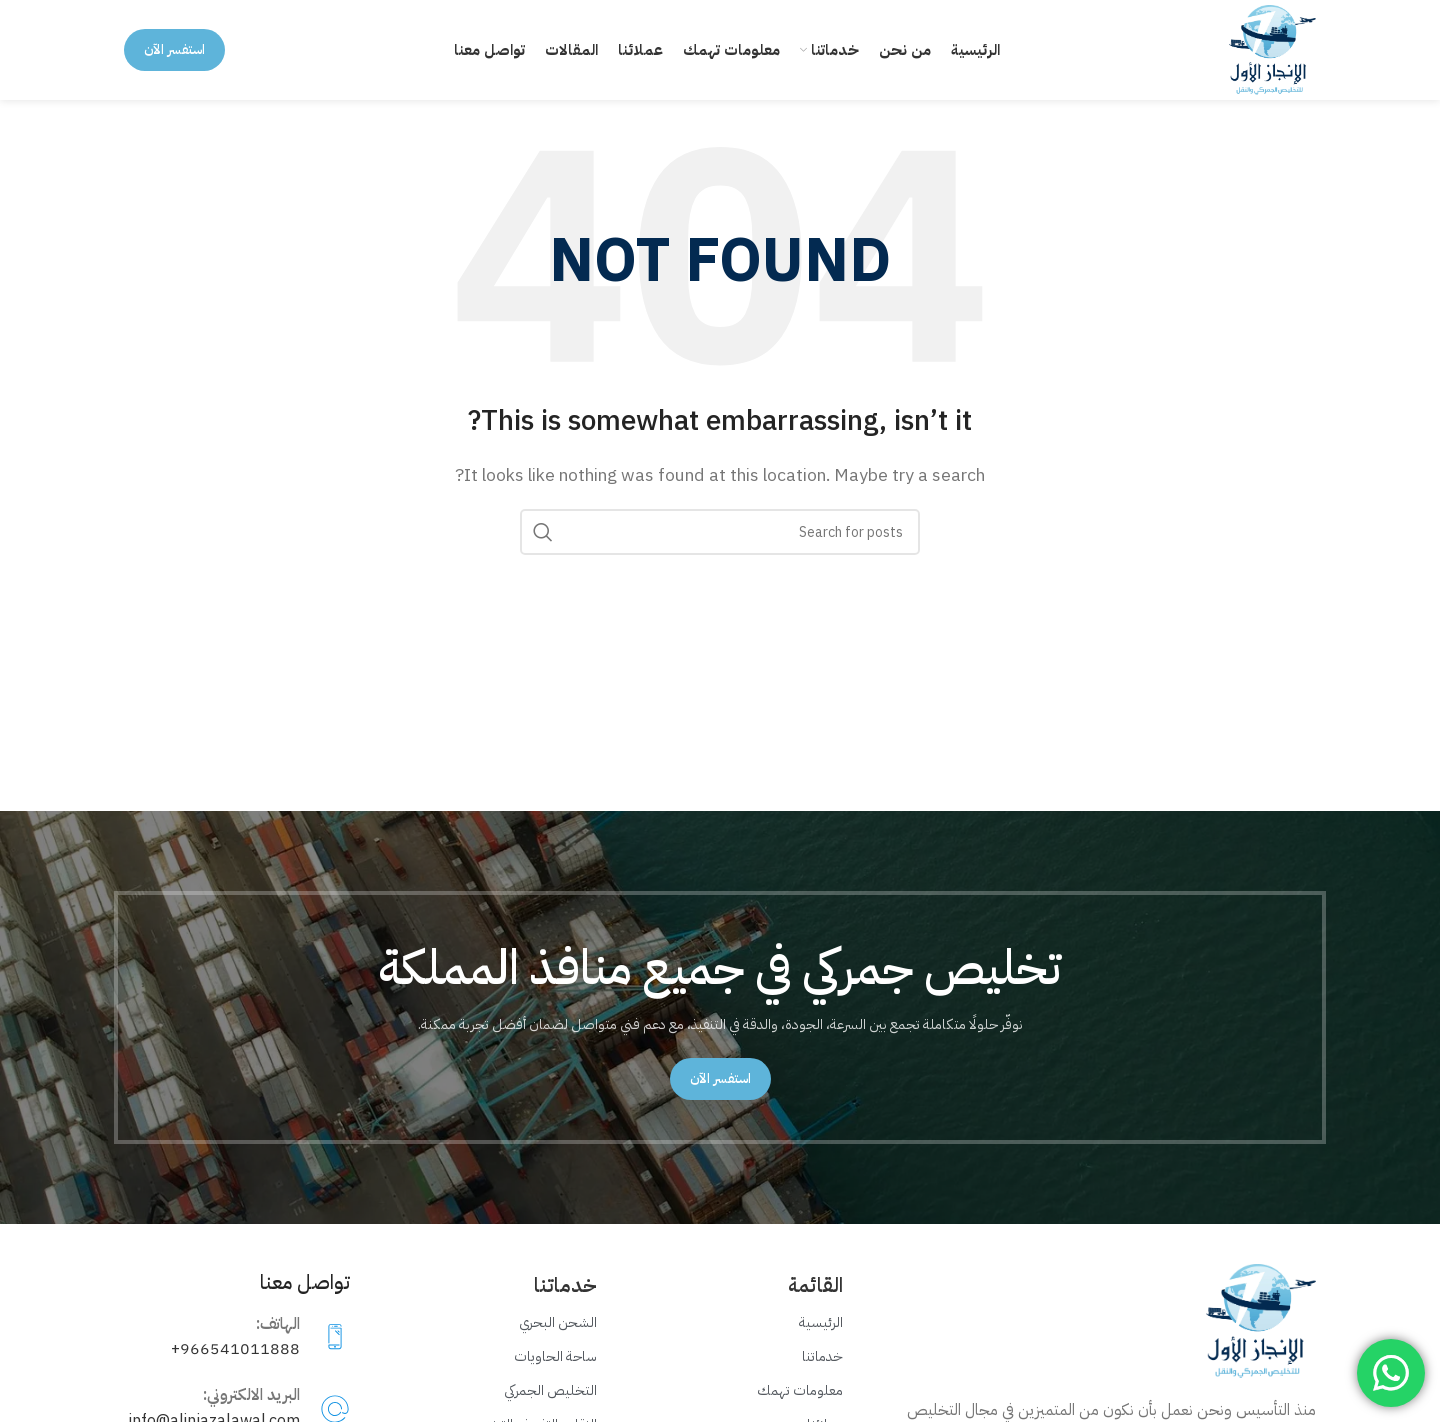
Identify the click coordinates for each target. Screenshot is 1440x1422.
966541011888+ (235, 1349)
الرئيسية (821, 1322)
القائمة (815, 1285)
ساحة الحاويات (555, 1356)
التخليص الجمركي (550, 1390)
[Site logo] (1272, 49)
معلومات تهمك (800, 1390)
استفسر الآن (174, 49)
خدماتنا (822, 1356)
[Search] (720, 532)
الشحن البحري (558, 1322)
